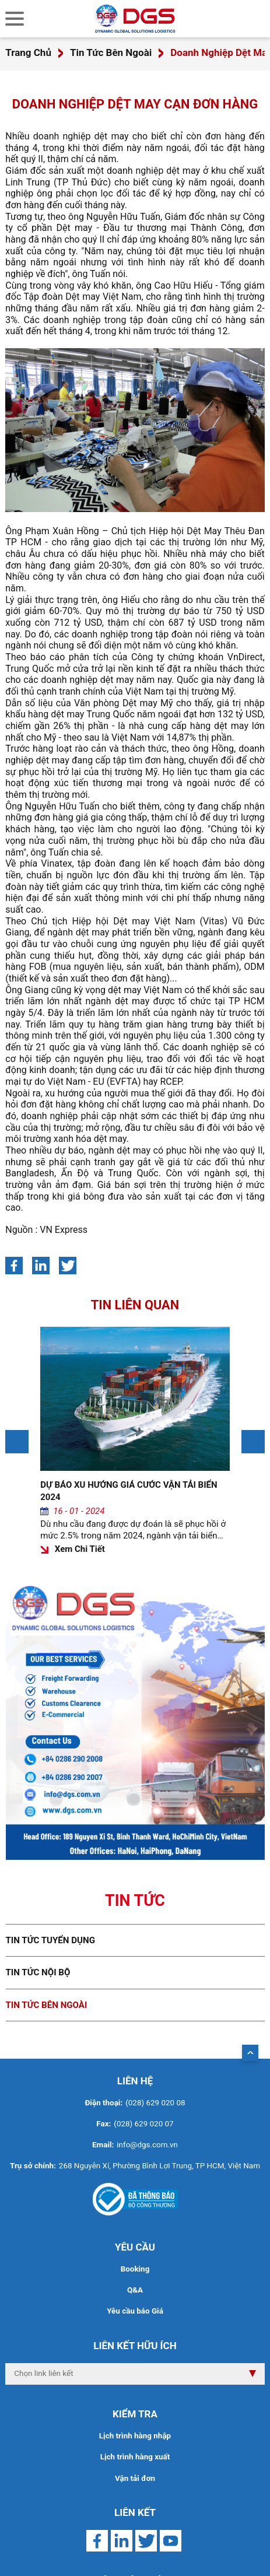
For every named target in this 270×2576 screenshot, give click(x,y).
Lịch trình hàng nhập (135, 2435)
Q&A (135, 2290)
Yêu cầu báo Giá (135, 2311)
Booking (135, 2269)
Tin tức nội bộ (38, 1972)
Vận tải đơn (135, 2478)
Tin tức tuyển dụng (51, 1940)
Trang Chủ (28, 52)
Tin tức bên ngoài (46, 2005)
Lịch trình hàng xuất (135, 2456)
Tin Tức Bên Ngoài (111, 52)
